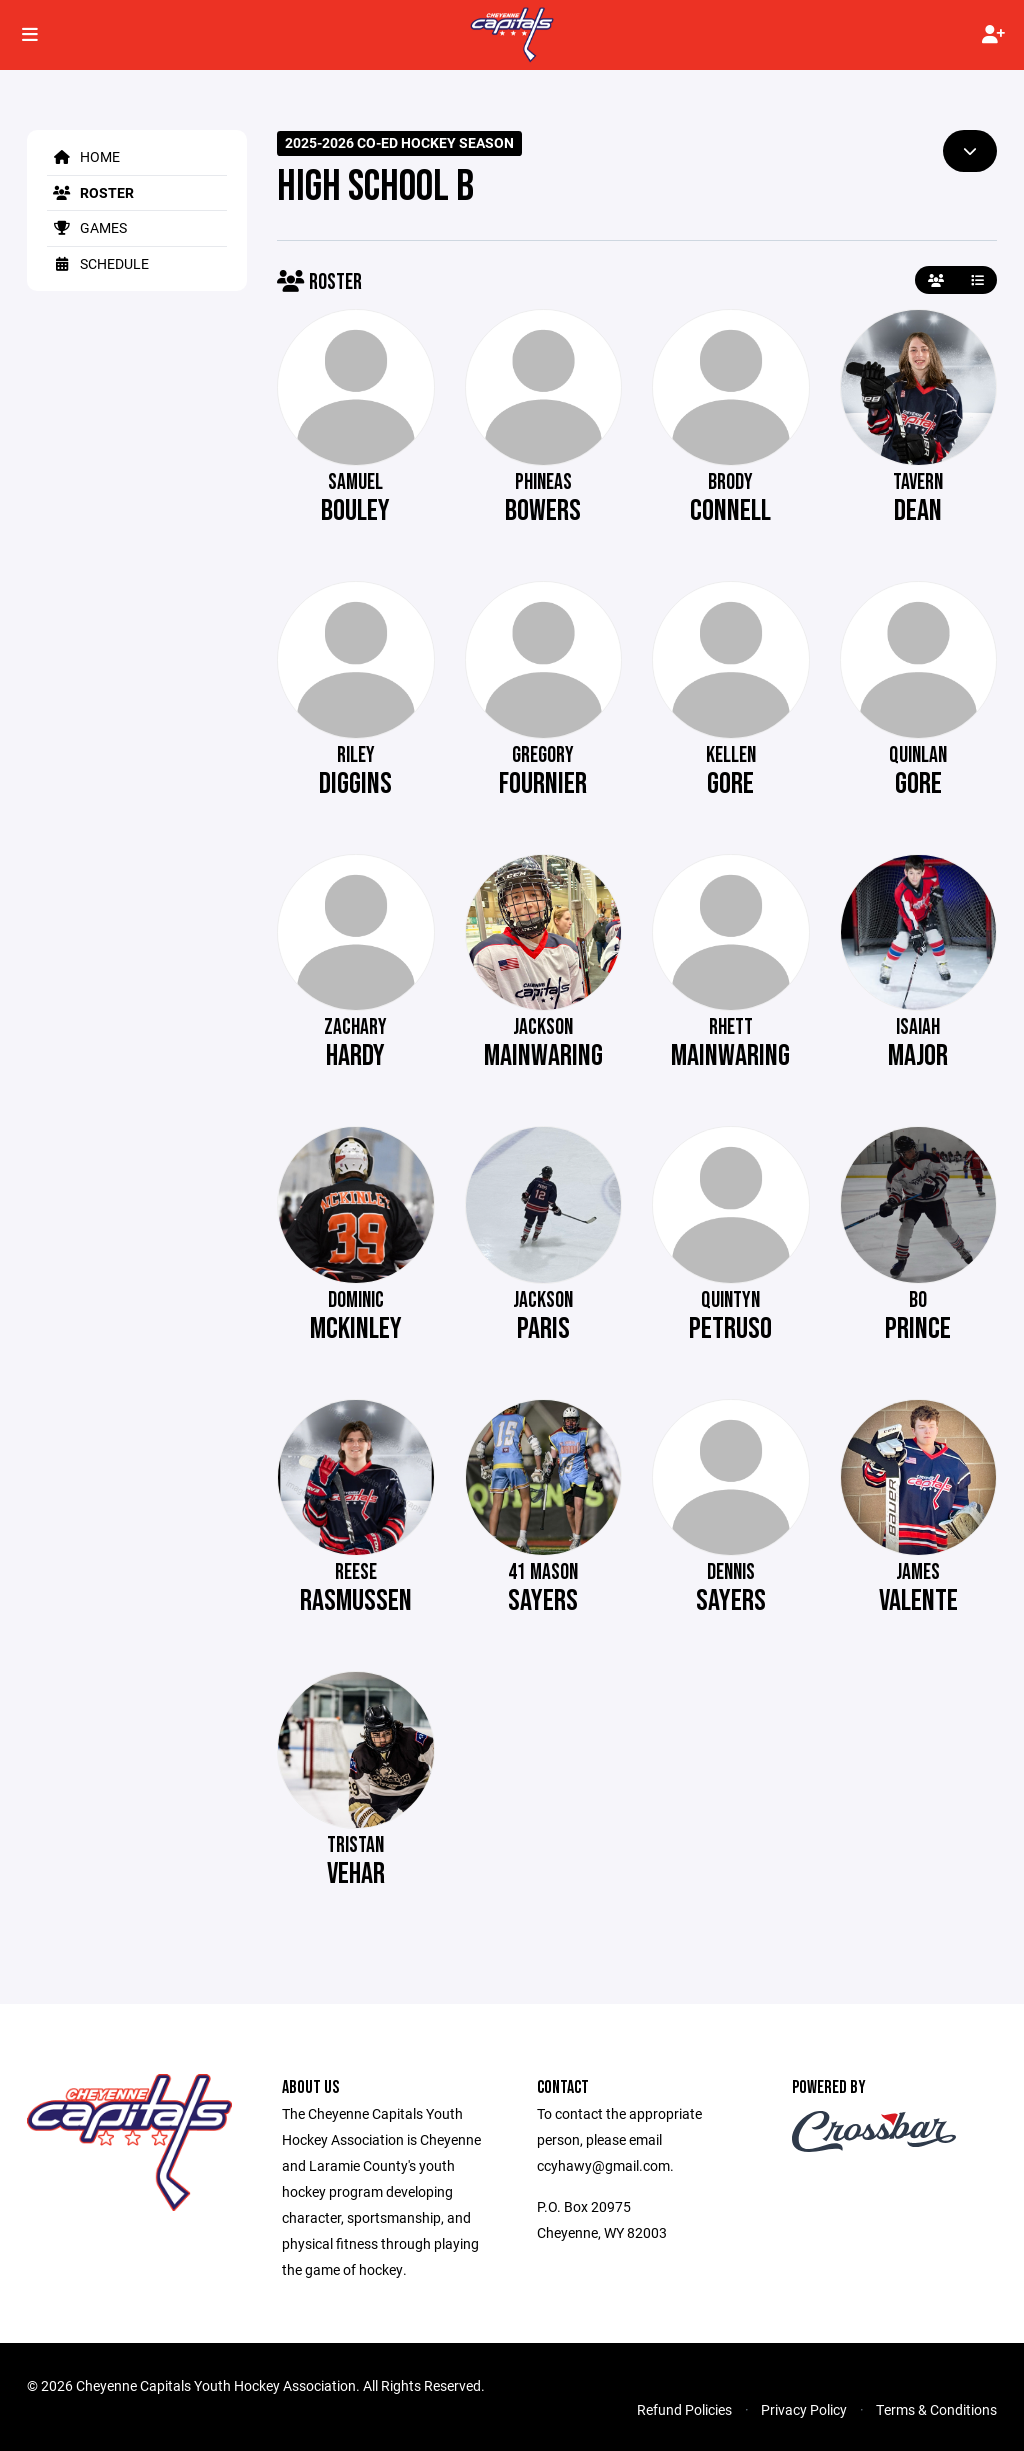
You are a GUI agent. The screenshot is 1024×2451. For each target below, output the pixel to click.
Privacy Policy (804, 2409)
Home (83, 156)
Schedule (98, 263)
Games (87, 227)
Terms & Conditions (936, 2409)
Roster (90, 192)
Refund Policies (684, 2409)
